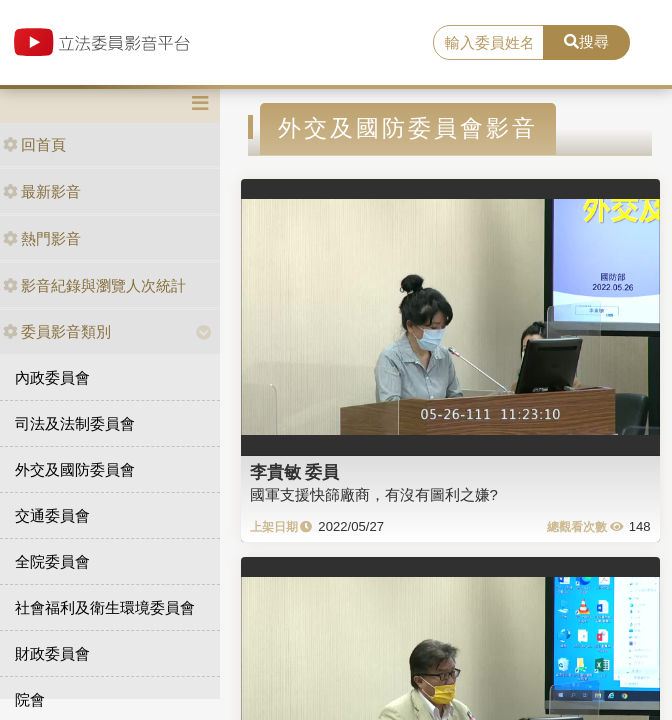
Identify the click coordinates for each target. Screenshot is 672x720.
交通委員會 (52, 515)
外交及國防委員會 (75, 469)
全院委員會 (52, 561)
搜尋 (586, 41)
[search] (488, 43)
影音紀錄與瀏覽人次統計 (94, 285)
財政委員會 (52, 653)
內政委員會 (52, 377)
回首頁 (34, 144)
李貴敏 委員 (295, 472)
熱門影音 (42, 238)
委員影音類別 (57, 331)
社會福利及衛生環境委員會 (105, 607)
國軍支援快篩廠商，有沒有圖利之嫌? (374, 494)
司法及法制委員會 (75, 423)
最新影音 (42, 191)
